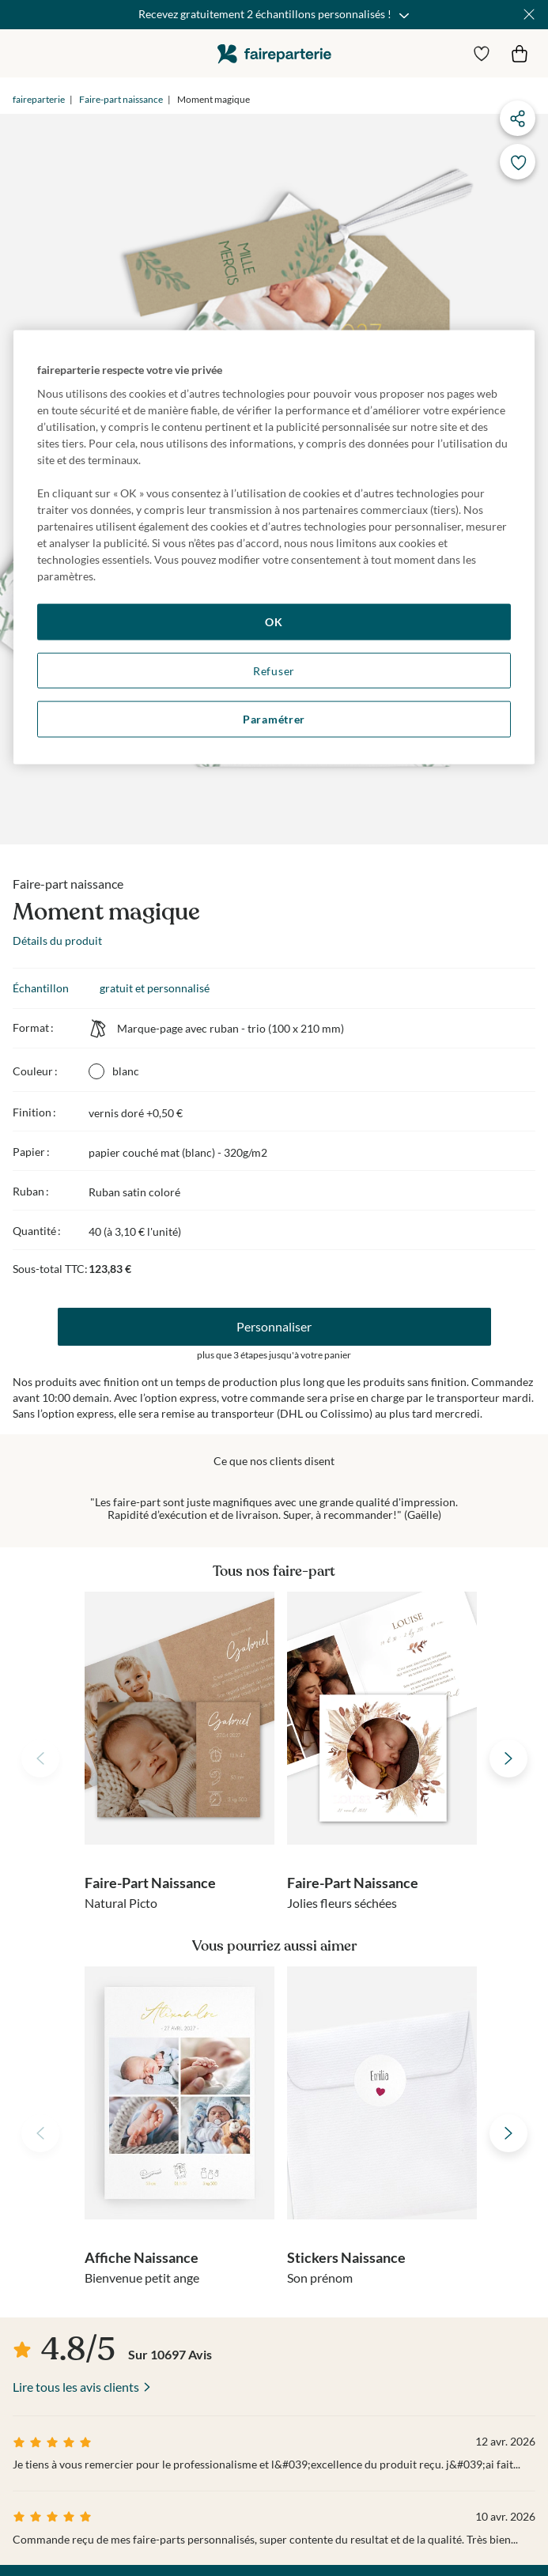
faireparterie (274, 53)
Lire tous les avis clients (76, 2386)
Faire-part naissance (121, 99)
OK (273, 622)
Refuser (274, 670)
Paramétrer (274, 719)
